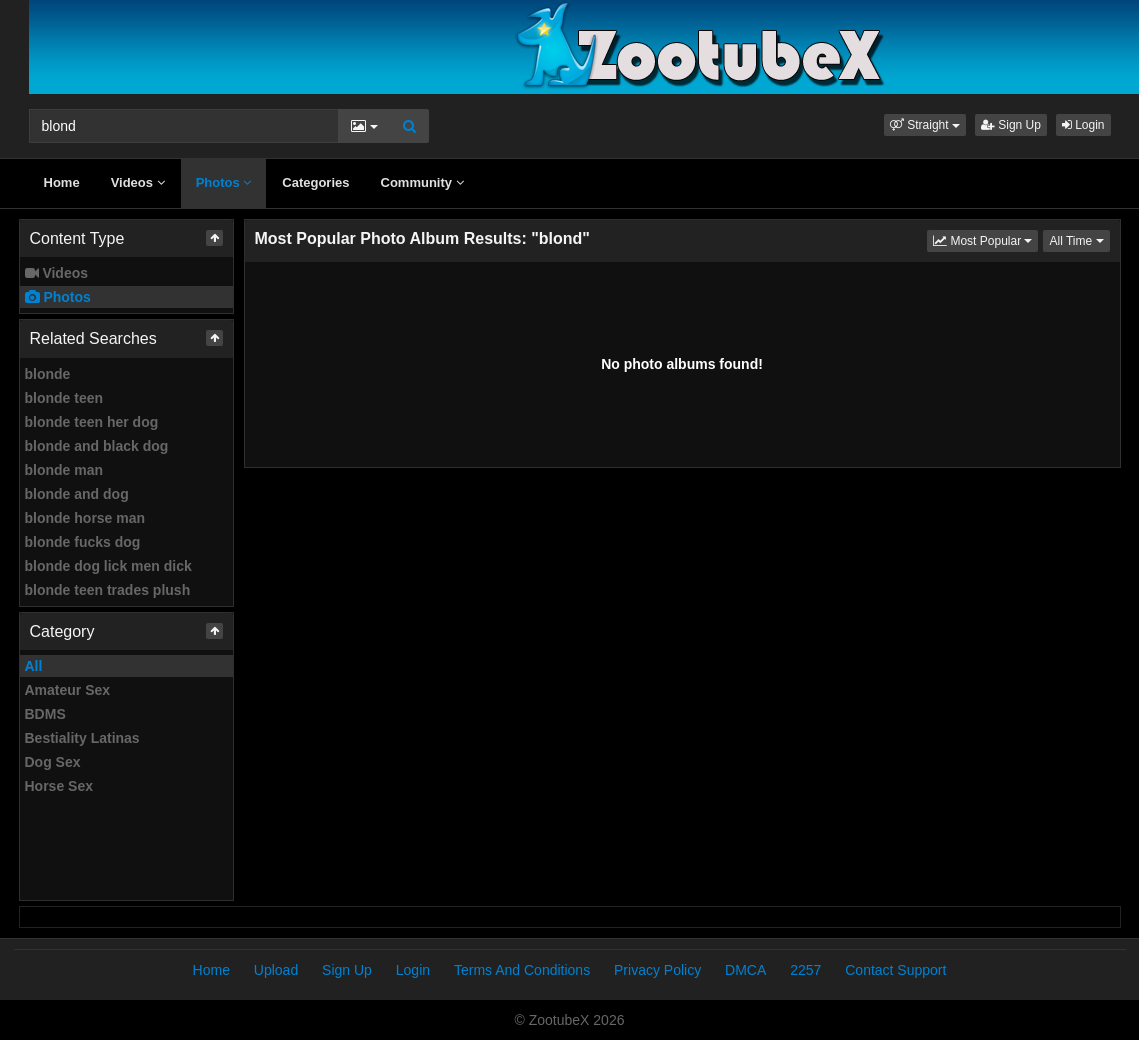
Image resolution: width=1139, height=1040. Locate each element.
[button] (925, 125)
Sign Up (1011, 125)
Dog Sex (53, 762)
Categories (315, 182)
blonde (48, 374)
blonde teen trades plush (108, 590)
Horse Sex (59, 786)
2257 (805, 970)
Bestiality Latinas (82, 738)
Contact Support (895, 970)
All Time (1079, 239)
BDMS (45, 714)
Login (1083, 125)
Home (62, 182)
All (34, 666)
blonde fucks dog (83, 542)
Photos (224, 182)
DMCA (745, 970)
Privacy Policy (657, 970)
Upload (276, 970)
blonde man (64, 470)
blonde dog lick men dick (108, 566)
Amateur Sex (68, 690)
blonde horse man (85, 518)
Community (422, 182)
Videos (138, 182)
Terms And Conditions (522, 970)
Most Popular (985, 239)
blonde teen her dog (92, 422)
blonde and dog (77, 494)
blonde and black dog (97, 446)
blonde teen (64, 398)
